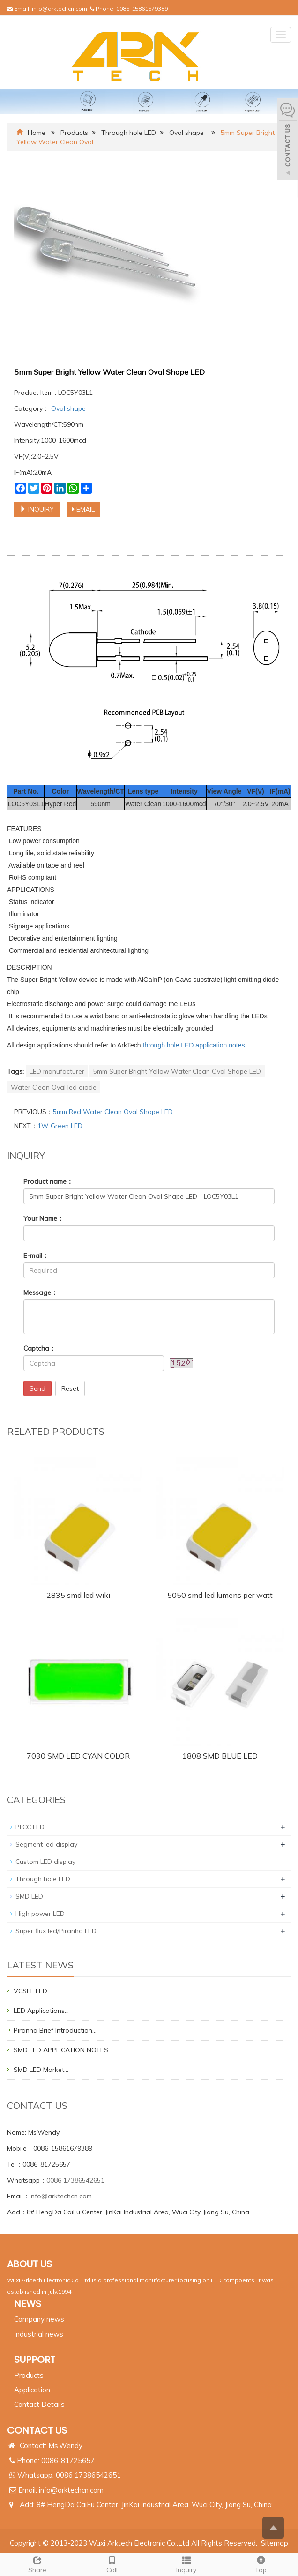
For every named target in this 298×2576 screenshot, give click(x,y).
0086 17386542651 (75, 2180)
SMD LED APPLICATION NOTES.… (64, 2050)
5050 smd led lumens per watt (220, 1595)
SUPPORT (34, 2359)
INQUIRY (37, 509)
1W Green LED (59, 1125)
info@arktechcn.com (59, 8)
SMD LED (29, 1896)
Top (261, 2563)
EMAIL (83, 509)
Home (36, 132)
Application (32, 2389)
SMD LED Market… (41, 2069)
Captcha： (39, 1348)
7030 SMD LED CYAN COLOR (78, 1755)
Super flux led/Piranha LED (56, 1931)
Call (111, 2563)
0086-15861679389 (142, 8)
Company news (39, 2319)
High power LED (40, 1913)
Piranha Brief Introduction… (55, 2030)
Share (37, 2563)
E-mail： (36, 1255)
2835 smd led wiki (78, 1595)
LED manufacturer (57, 1071)
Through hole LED (128, 132)
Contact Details (39, 2404)
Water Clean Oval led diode (54, 1087)
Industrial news (38, 2334)
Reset (70, 1388)
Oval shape (187, 132)
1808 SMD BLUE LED (220, 1755)
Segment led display (46, 1844)
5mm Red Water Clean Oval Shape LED (113, 1111)
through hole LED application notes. (195, 1045)
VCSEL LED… (32, 1991)
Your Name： (43, 1218)
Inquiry (186, 2563)
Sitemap (274, 2543)
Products (74, 132)
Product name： (48, 1181)
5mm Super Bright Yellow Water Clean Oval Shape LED (177, 1071)
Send (37, 1388)
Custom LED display (45, 1861)
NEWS (27, 2303)
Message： (40, 1292)
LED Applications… (41, 2010)
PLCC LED (30, 1827)
